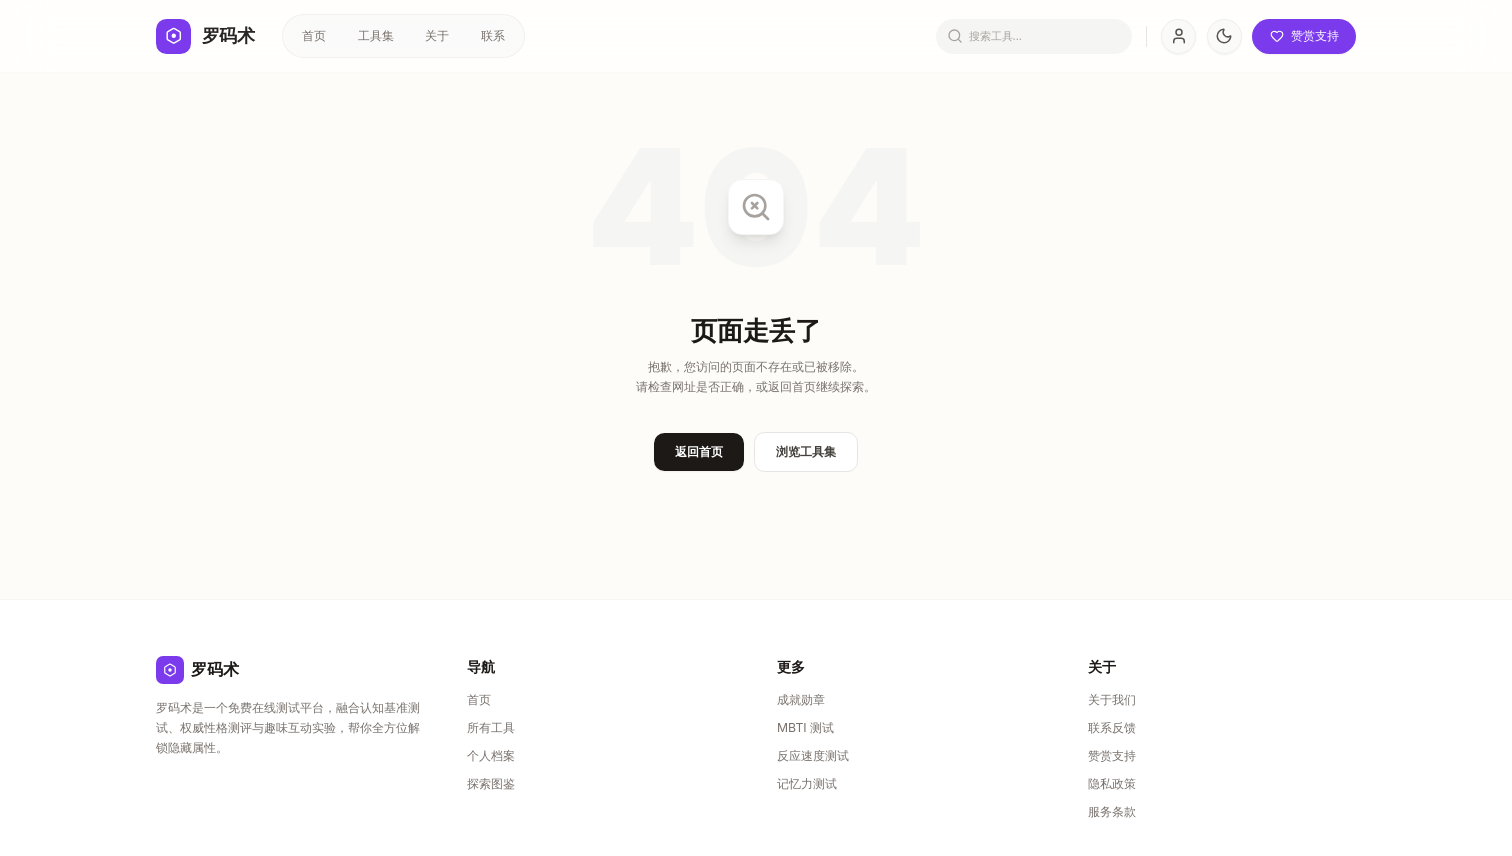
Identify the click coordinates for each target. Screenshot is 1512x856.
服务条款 (1112, 811)
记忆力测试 (807, 783)
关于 (437, 35)
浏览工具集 (806, 451)
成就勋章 (801, 699)
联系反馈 (1112, 727)
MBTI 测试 (805, 727)
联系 (493, 35)
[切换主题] (1224, 36)
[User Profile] (1178, 36)
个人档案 (491, 755)
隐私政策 (1112, 783)
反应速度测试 (813, 755)
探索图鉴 (491, 783)
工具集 (376, 35)
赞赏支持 (1112, 755)
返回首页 (699, 451)
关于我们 (1112, 699)
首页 (314, 35)
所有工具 (491, 727)
